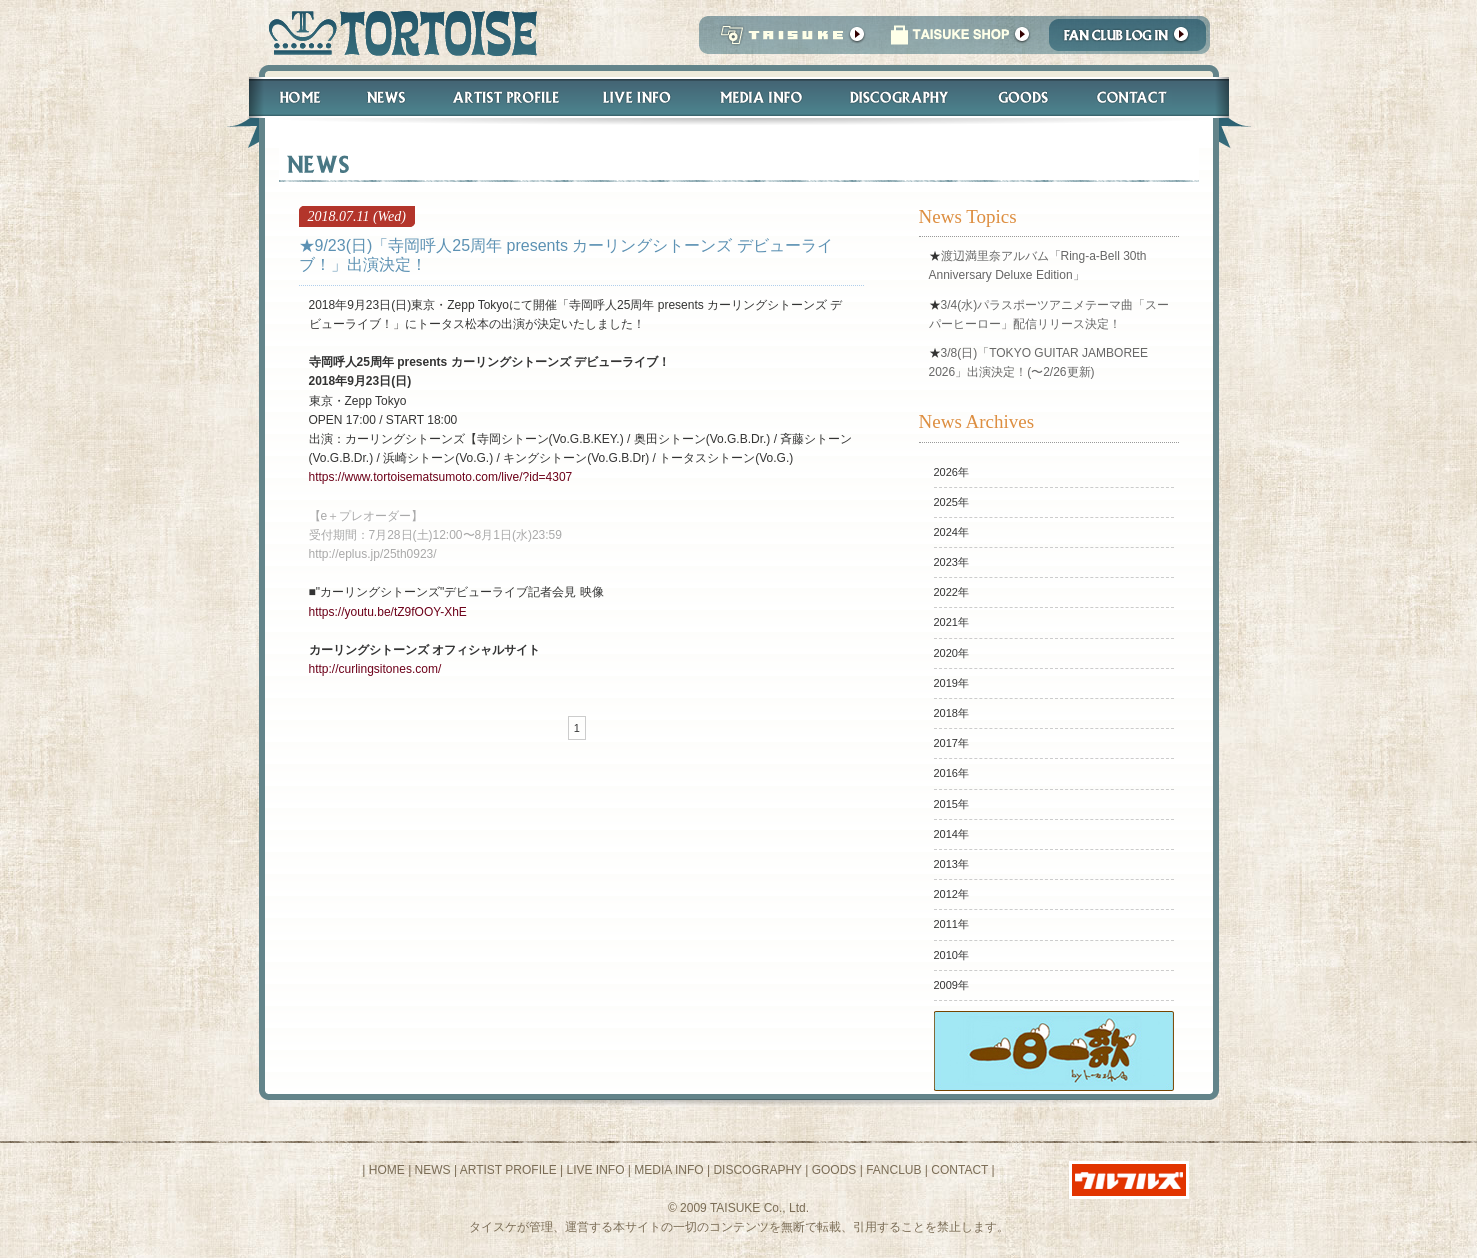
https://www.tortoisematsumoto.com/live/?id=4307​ (441, 477)
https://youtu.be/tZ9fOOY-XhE (388, 612)
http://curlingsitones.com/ (375, 669)
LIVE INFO (595, 1170)
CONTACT (959, 1170)
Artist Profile (504, 97)
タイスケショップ (960, 40)
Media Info (761, 97)
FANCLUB (893, 1170)
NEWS (433, 1170)
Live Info (637, 97)
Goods (1025, 97)
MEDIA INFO (668, 1170)
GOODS (834, 1170)
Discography (900, 97)
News (385, 97)
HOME (387, 1170)
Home (291, 97)
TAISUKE (788, 40)
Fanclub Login (1132, 40)
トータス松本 (396, 32)
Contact (1142, 97)
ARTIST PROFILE (508, 1170)
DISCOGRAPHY (757, 1170)
